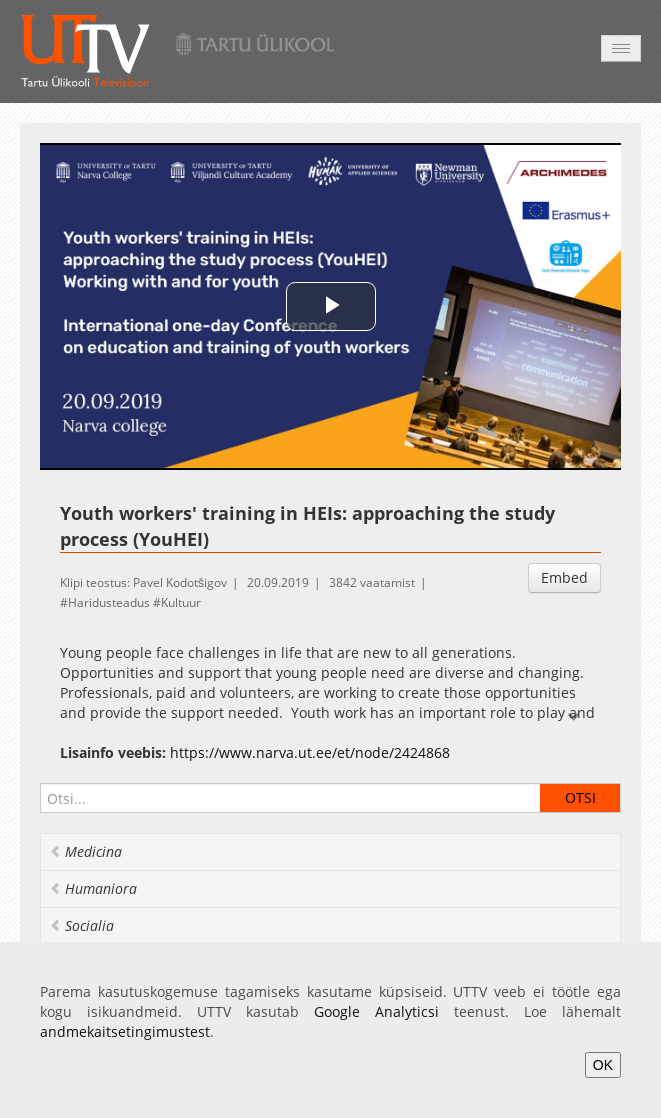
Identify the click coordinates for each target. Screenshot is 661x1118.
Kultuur (181, 602)
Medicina (85, 851)
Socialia (81, 925)
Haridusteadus (109, 602)
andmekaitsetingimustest (125, 1031)
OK (603, 1065)
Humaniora (93, 888)
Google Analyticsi (376, 1011)
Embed (564, 577)
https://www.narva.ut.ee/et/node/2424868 (310, 752)
